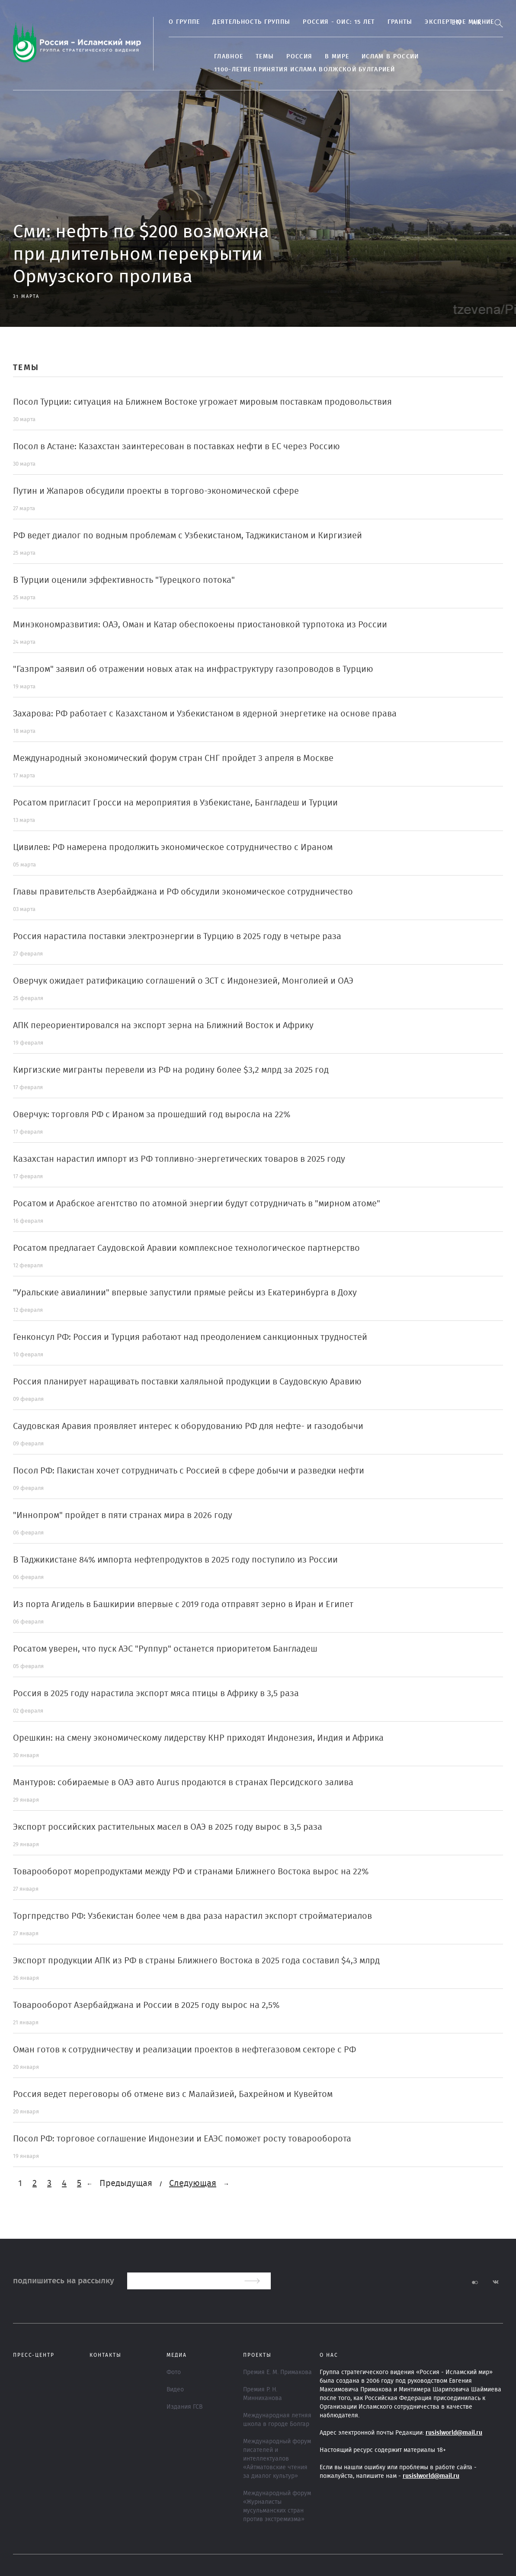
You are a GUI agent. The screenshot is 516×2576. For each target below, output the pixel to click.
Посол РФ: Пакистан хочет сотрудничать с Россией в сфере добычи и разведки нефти (188, 1471)
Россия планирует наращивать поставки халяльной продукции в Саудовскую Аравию (187, 1381)
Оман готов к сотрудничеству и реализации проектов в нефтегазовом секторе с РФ (184, 2049)
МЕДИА (177, 2355)
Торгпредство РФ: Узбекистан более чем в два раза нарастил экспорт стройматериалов (192, 1916)
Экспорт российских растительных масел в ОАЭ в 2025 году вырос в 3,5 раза (167, 1827)
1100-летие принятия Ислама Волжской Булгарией (304, 70)
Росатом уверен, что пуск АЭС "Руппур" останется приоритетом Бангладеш (165, 1649)
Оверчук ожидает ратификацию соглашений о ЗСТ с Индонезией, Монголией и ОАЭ (183, 981)
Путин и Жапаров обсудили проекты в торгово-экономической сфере (156, 491)
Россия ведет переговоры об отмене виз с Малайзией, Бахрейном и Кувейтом (173, 2094)
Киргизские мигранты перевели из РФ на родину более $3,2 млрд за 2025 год (171, 1070)
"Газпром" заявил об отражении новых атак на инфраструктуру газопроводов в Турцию (193, 669)
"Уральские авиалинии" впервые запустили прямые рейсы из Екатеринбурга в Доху (185, 1292)
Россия (299, 57)
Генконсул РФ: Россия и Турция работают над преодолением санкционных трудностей (190, 1337)
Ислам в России (390, 57)
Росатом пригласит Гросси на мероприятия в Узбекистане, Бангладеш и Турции (175, 803)
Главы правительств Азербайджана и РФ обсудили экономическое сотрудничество (183, 892)
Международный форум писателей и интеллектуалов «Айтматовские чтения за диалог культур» (277, 2459)
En (457, 22)
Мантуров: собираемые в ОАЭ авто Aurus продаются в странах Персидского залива (183, 1782)
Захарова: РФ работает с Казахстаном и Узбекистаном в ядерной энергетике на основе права (205, 714)
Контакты (106, 2355)
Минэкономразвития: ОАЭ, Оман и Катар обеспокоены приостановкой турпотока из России (200, 624)
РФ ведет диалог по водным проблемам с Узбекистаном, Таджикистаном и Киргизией (187, 535)
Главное (228, 57)
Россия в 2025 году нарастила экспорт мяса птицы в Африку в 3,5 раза (156, 1693)
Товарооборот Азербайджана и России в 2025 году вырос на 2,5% (146, 2005)
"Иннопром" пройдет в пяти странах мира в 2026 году (122, 1515)
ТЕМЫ (265, 57)
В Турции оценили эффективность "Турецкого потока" (124, 580)
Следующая (192, 2183)
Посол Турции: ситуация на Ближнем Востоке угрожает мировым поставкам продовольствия (202, 402)
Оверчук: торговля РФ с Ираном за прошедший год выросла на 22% (151, 1114)
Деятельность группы (251, 22)
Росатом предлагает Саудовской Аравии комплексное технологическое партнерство (186, 1248)
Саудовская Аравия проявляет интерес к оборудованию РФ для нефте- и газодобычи (188, 1426)
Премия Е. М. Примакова (277, 2372)
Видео (175, 2390)
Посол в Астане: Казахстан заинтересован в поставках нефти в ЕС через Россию (176, 446)
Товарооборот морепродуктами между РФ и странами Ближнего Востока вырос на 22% (191, 1871)
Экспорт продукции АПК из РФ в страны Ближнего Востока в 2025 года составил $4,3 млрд (196, 1960)
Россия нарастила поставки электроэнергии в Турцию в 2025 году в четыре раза (177, 936)
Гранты (400, 22)
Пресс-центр (33, 2355)
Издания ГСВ (184, 2407)
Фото (174, 2372)
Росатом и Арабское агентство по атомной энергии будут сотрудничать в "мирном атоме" (196, 1203)
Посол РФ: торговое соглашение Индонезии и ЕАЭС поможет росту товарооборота (182, 2139)
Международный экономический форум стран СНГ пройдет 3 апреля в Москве (173, 758)
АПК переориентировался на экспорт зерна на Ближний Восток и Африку (163, 1025)
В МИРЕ (337, 57)
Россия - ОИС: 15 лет (339, 22)
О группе (184, 22)
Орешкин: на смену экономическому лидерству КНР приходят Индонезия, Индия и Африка (198, 1738)
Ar (477, 22)
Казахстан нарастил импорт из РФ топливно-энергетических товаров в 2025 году (179, 1159)
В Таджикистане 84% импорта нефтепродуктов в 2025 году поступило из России (175, 1560)
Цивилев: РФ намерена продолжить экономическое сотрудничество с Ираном (173, 847)
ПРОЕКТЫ (257, 2355)
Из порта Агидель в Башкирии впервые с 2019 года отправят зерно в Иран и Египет (183, 1604)
